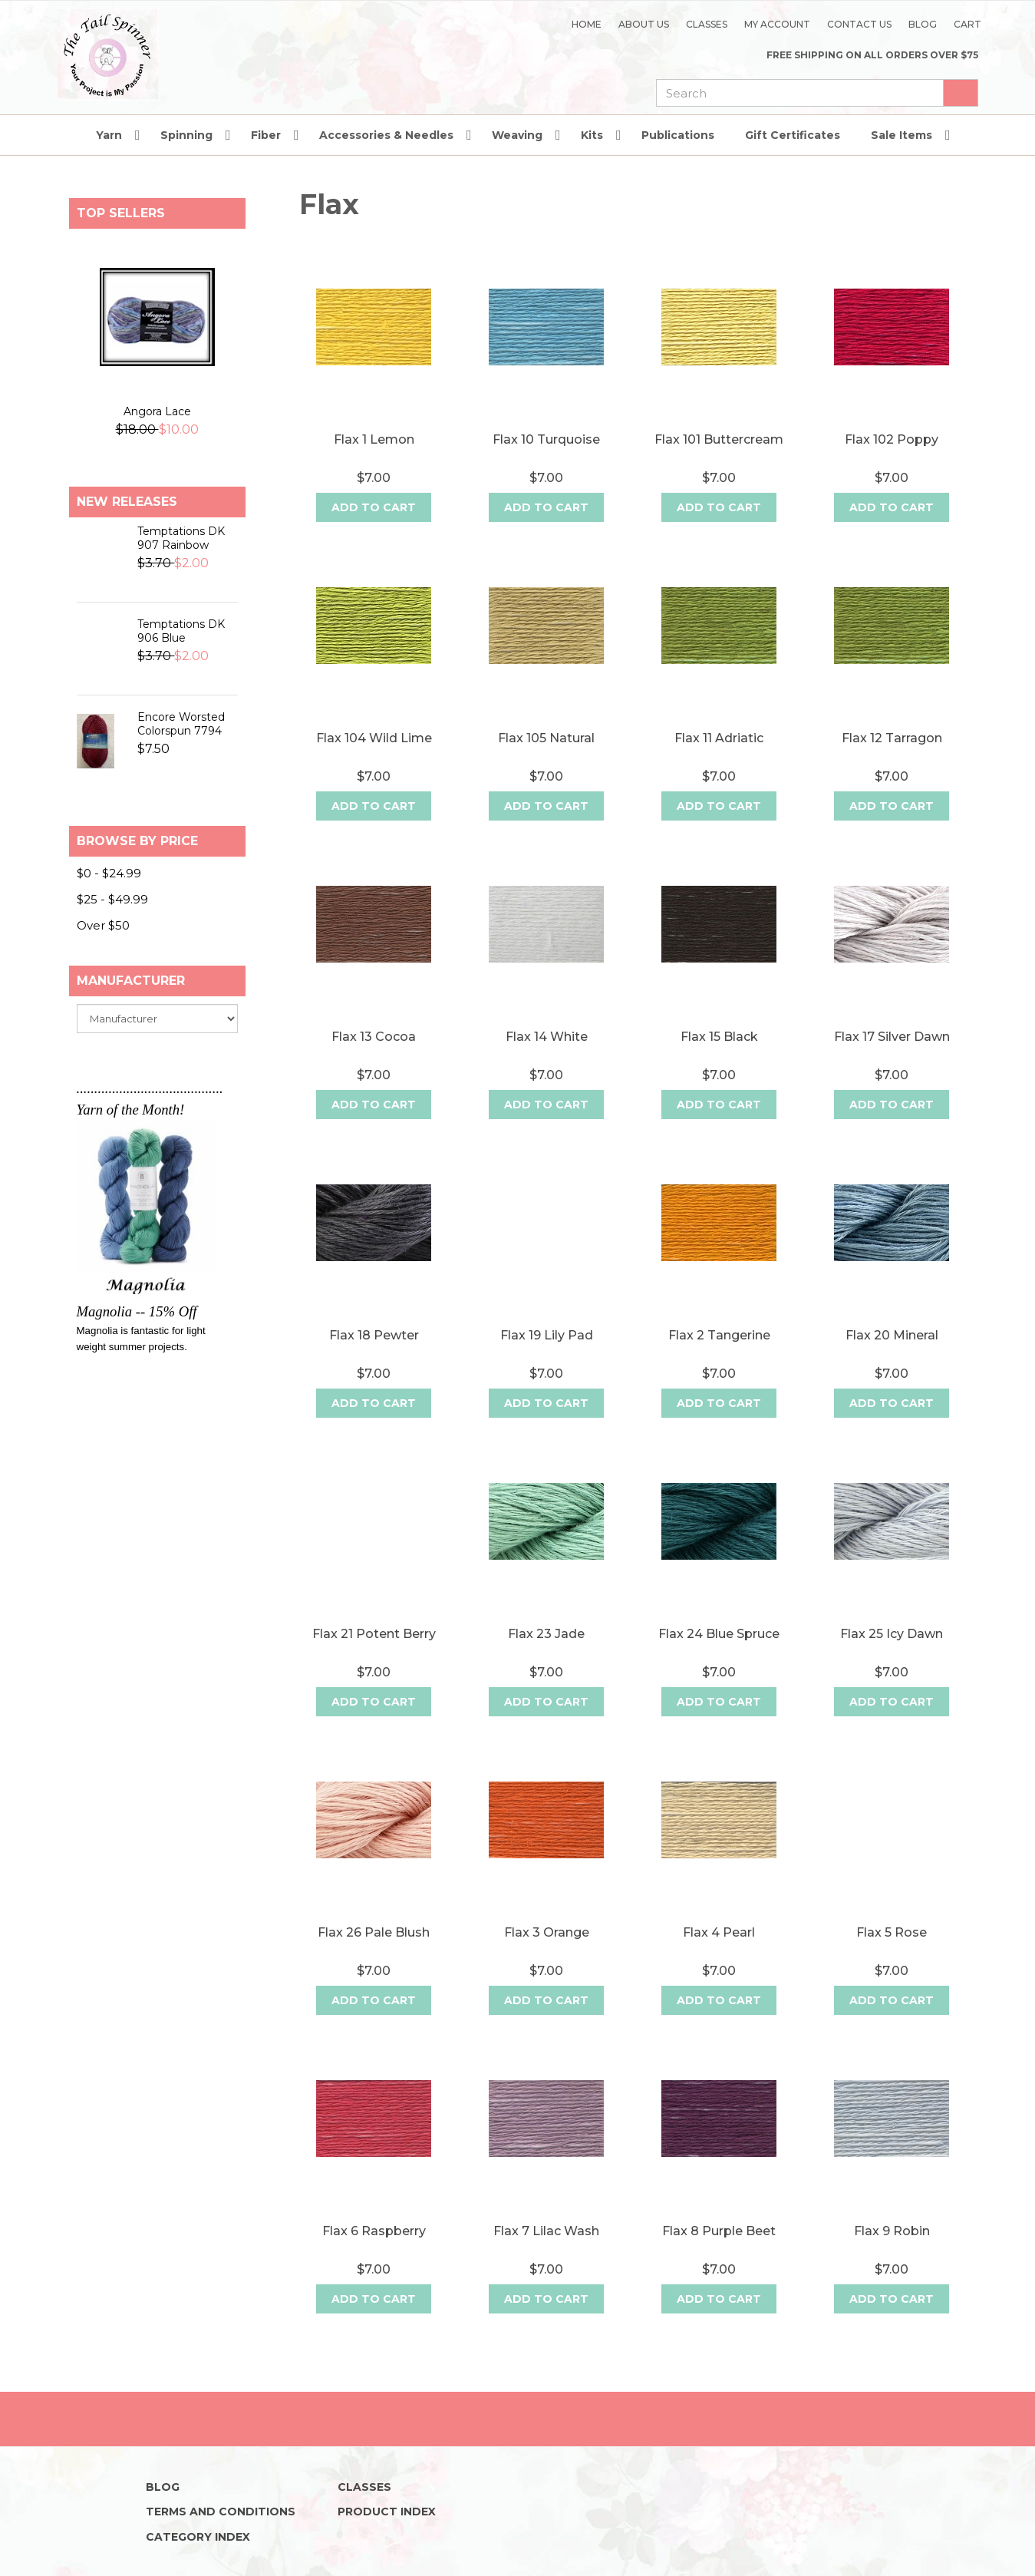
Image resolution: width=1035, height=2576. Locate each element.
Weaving (517, 160)
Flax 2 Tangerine (719, 1359)
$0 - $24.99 (109, 897)
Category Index (198, 2537)
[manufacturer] (157, 1043)
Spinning (186, 160)
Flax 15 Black (719, 1061)
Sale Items (901, 160)
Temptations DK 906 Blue (181, 655)
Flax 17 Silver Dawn (892, 1061)
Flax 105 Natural (546, 762)
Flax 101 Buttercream (718, 464)
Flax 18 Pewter (374, 1359)
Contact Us (859, 24)
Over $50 (103, 950)
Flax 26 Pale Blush (374, 1957)
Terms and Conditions (220, 2511)
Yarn (109, 160)
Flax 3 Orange (546, 1957)
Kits (592, 160)
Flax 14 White (547, 1061)
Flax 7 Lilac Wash (546, 2255)
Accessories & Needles (386, 160)
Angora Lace (157, 436)
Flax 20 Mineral (891, 1359)
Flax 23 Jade (546, 1658)
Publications (677, 160)
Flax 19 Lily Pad (546, 1359)
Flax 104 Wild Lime (374, 762)
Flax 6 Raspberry (374, 2255)
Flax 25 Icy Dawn (891, 1658)
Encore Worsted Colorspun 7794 (181, 748)
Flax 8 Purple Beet (719, 2255)
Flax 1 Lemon (374, 464)
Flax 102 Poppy (891, 464)
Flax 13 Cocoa (373, 1061)
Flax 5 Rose (891, 1957)
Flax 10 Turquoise (546, 464)
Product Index (387, 2511)
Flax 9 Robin (892, 2255)
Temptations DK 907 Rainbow (181, 562)
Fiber (266, 160)
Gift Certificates (792, 160)
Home (587, 24)
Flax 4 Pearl (719, 1957)
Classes (706, 24)
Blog (922, 24)
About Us (643, 24)
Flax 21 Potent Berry (374, 1658)
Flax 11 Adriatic (718, 762)
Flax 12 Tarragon (892, 762)
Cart (967, 24)
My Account (777, 24)
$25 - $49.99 (112, 923)
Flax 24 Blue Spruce (719, 1658)
